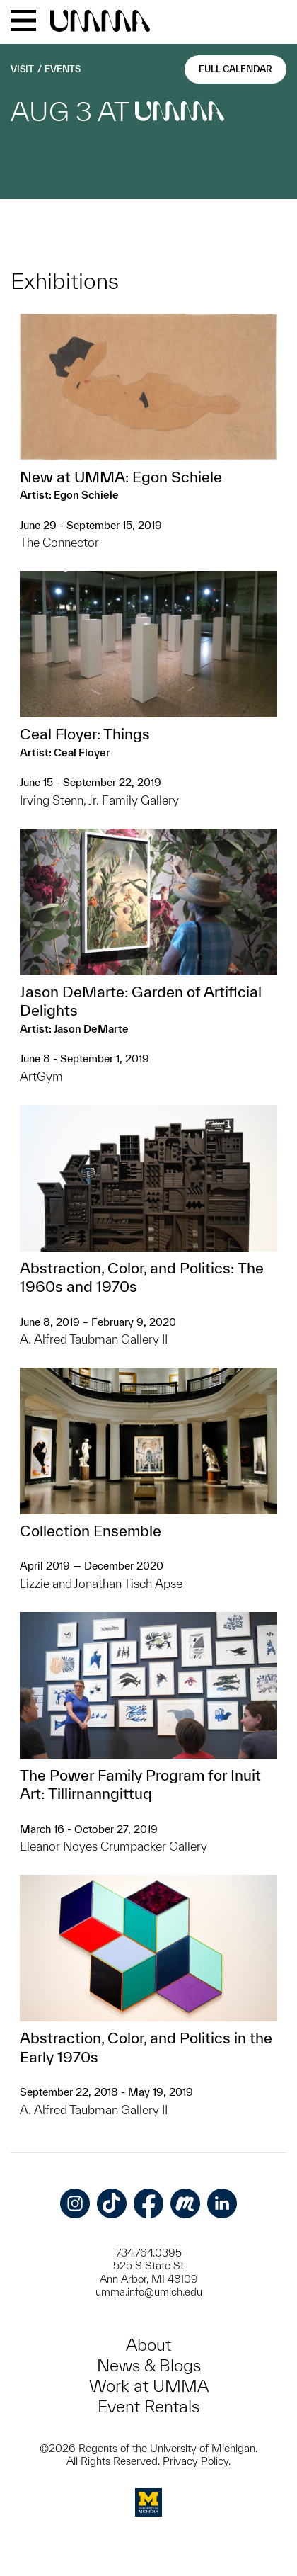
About (148, 2344)
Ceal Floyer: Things (85, 733)
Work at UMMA (149, 2385)
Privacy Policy (195, 2461)
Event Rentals (148, 2406)
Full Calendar (235, 69)
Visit (22, 69)
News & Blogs (149, 2365)
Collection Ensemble (90, 1530)
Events (63, 69)
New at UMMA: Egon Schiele (121, 476)
